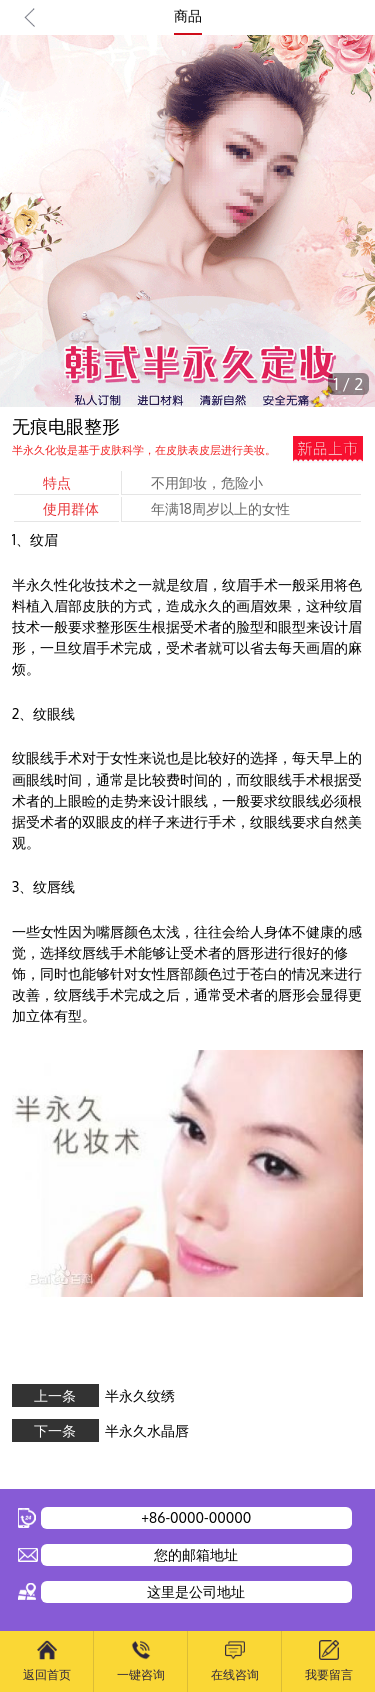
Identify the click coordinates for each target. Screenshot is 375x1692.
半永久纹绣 (140, 1395)
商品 (188, 15)
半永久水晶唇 (147, 1430)
